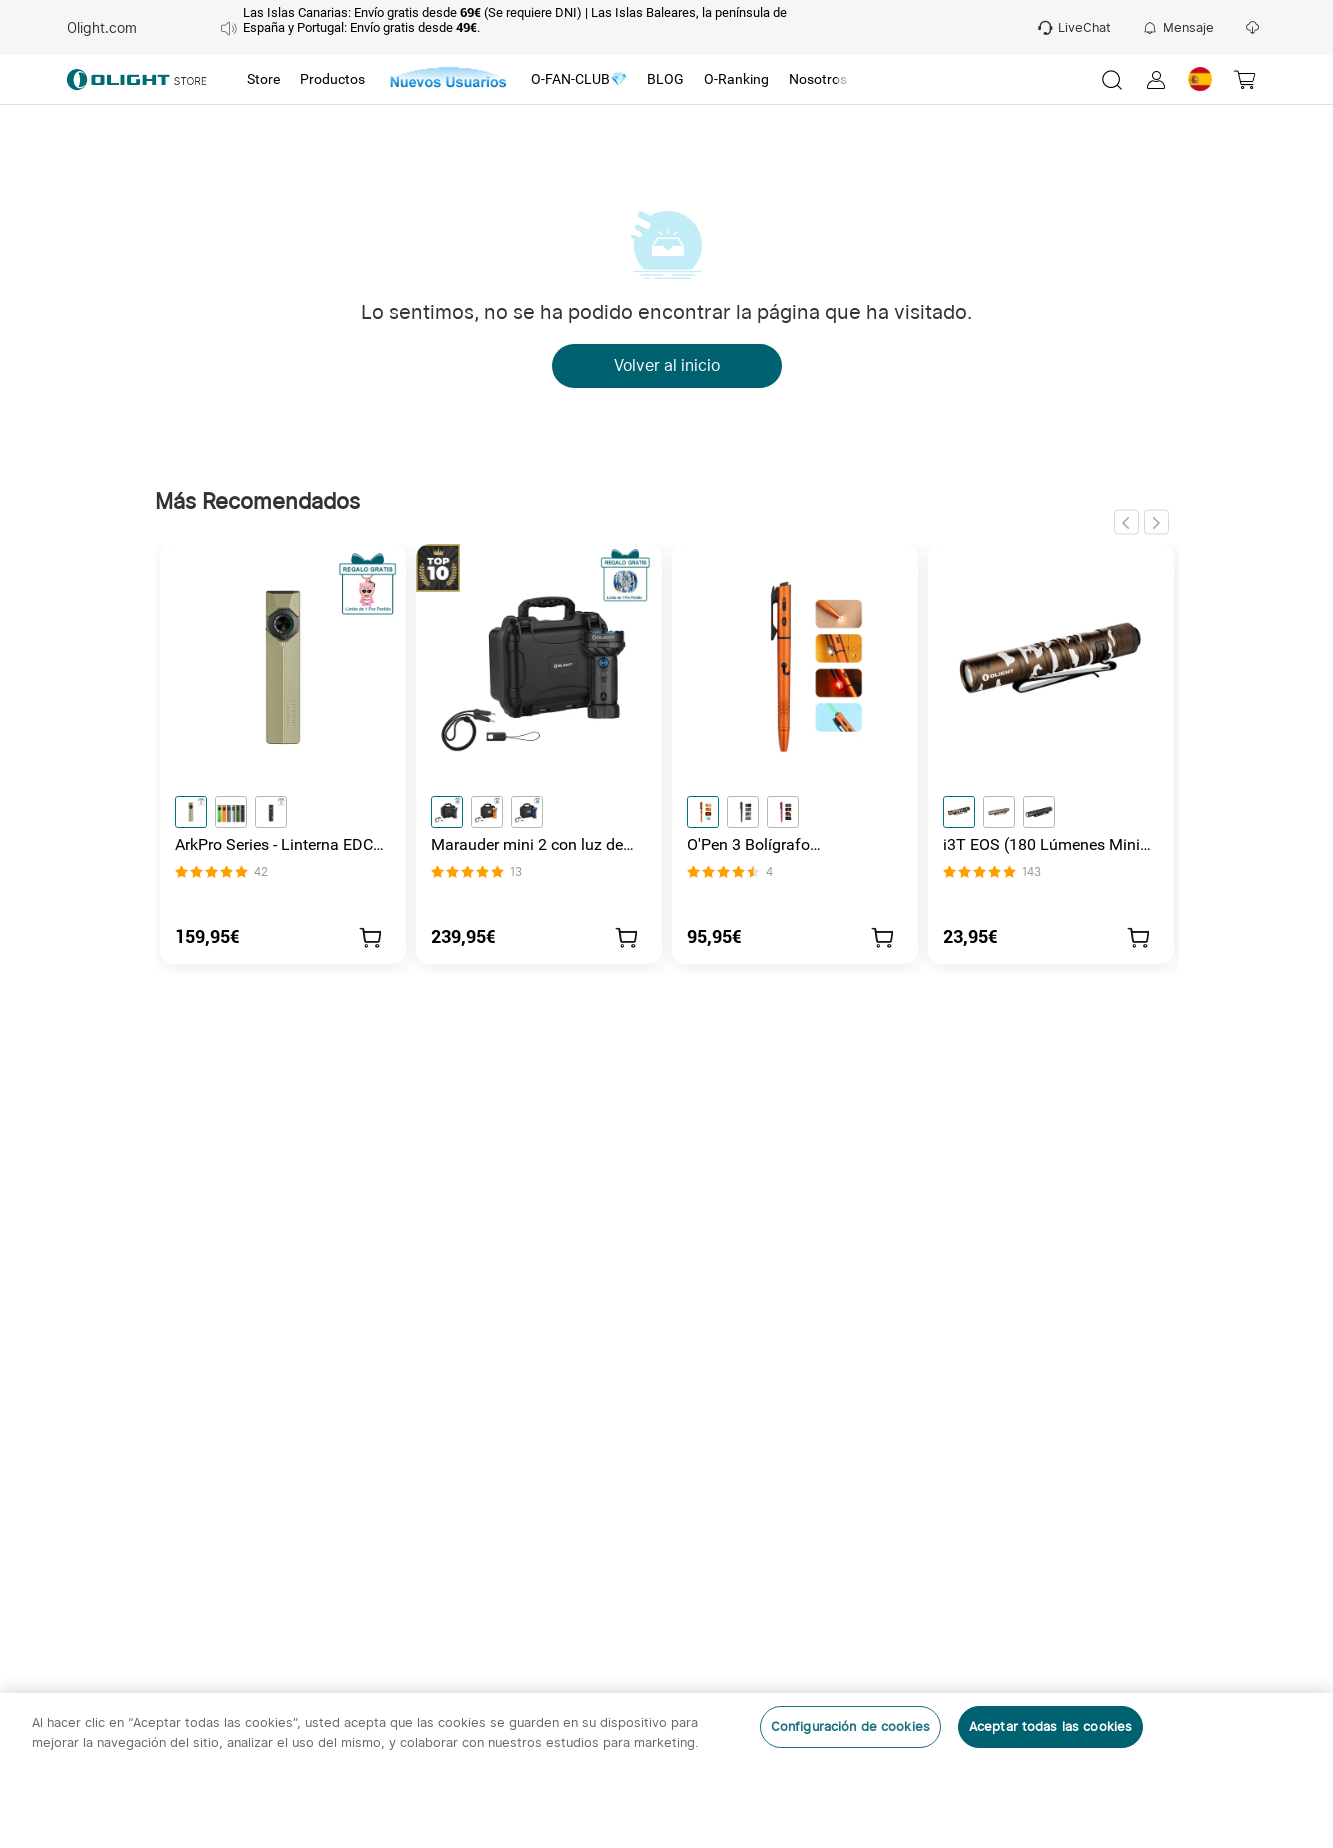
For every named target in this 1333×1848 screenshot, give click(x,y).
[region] (666, 1770)
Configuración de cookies (850, 1726)
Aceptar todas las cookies (1050, 1726)
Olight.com (102, 28)
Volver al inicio (667, 366)
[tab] (263, 80)
